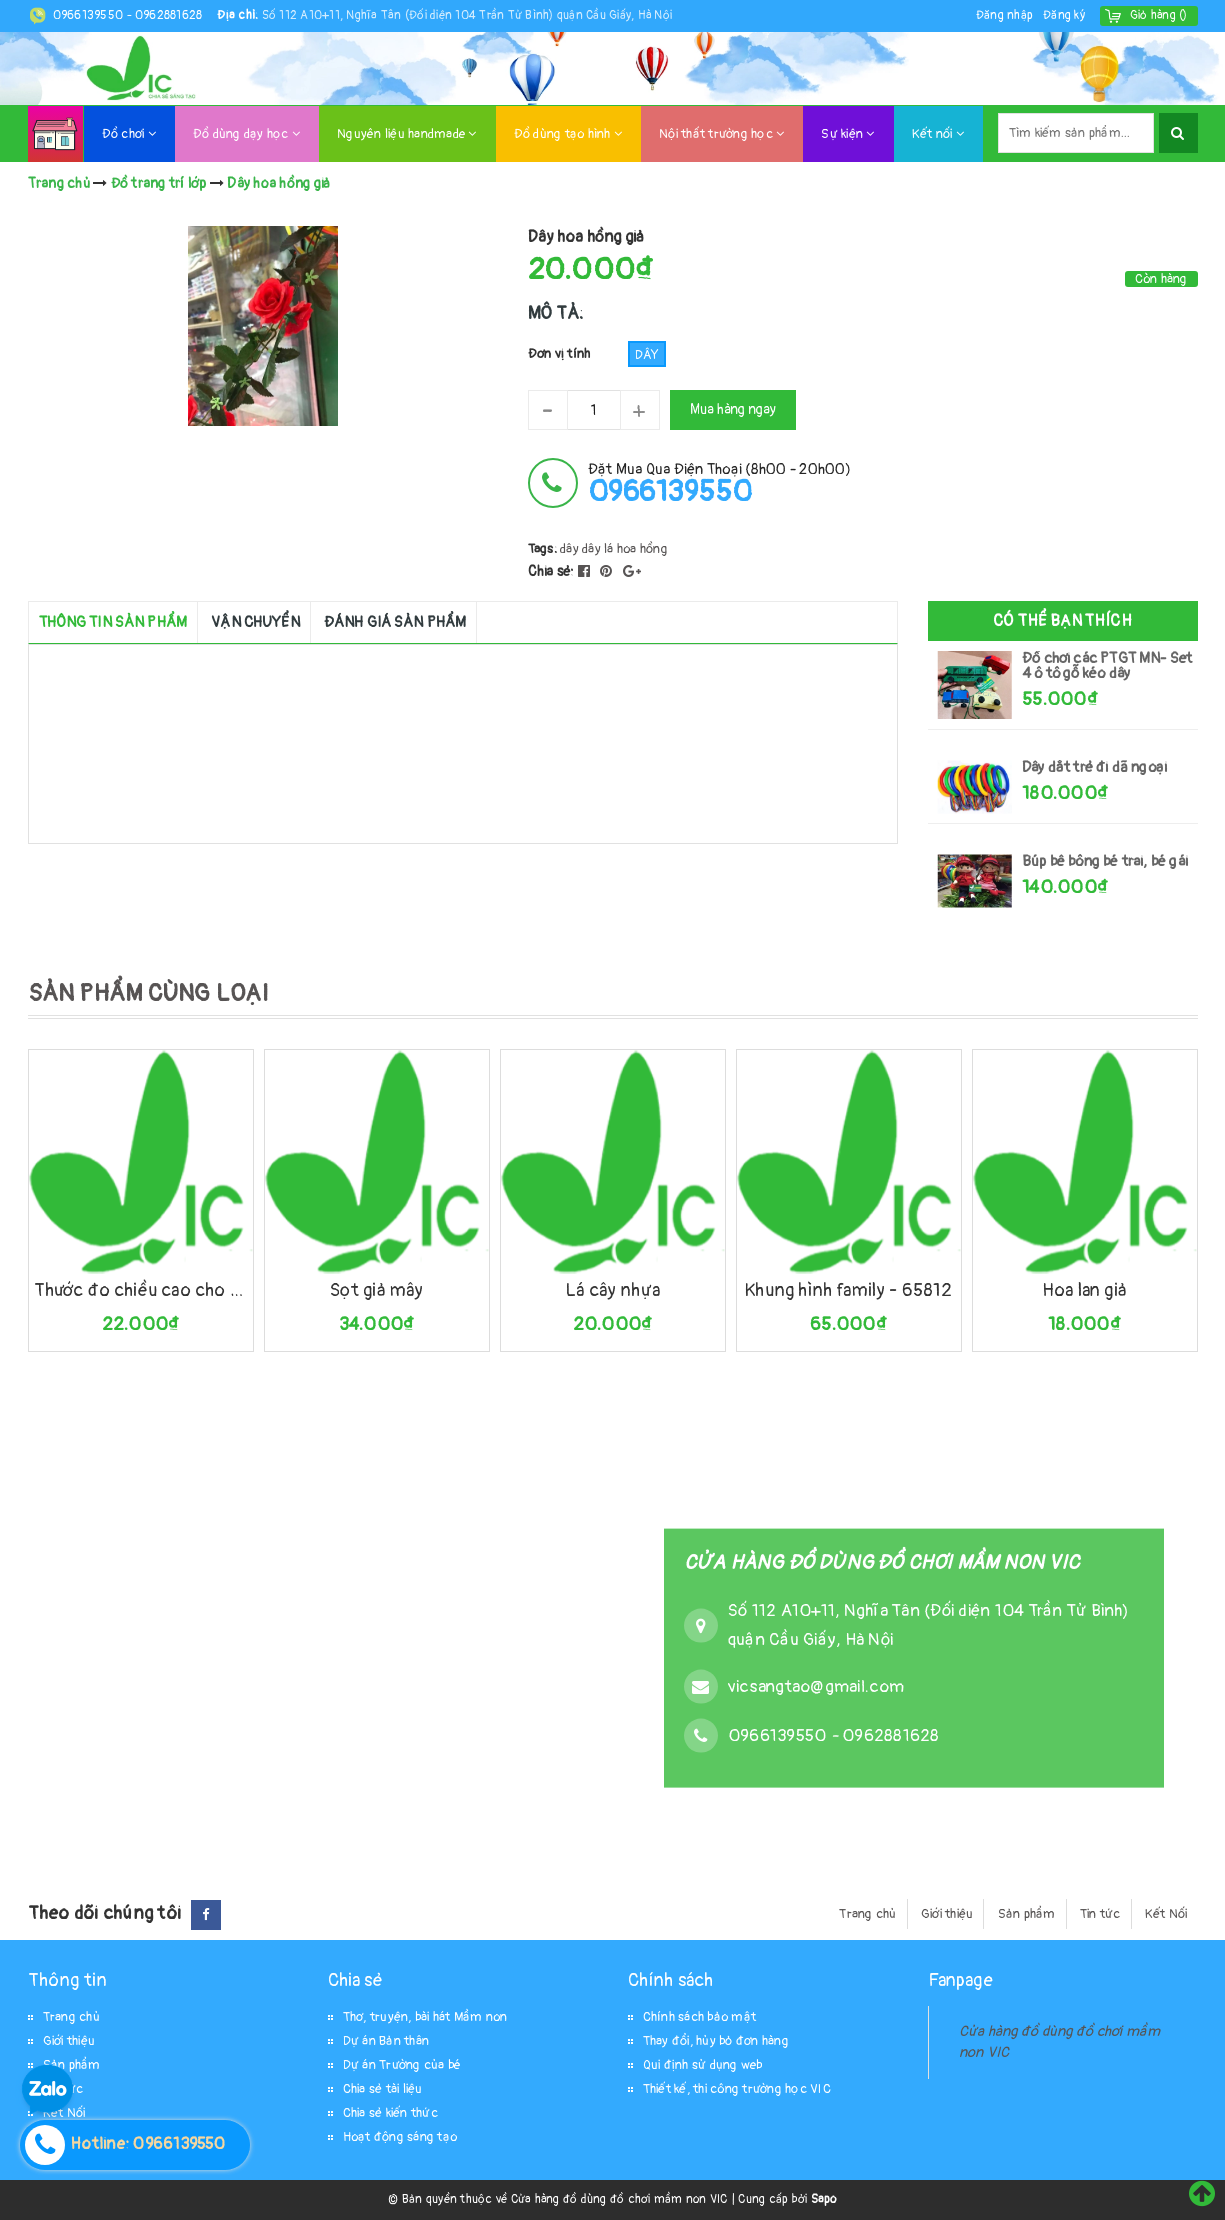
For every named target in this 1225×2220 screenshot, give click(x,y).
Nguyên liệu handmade (407, 134)
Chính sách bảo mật (700, 2017)
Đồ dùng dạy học (246, 134)
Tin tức (1100, 1914)
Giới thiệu (947, 1914)
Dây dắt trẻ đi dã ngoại (1094, 767)
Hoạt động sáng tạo (400, 2137)
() (1159, 15)
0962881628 (169, 15)
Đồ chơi (129, 134)
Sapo (824, 2199)
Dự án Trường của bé (402, 2065)
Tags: (544, 549)
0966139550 (90, 15)
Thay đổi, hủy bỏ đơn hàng (716, 2041)
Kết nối (938, 134)
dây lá (598, 549)
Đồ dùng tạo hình (568, 134)
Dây (647, 355)
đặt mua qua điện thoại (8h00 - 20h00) (719, 483)
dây (569, 549)
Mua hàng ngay (733, 409)
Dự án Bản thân (386, 2041)
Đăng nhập (1004, 15)
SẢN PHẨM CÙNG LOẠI (148, 993)
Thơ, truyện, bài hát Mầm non (425, 2017)
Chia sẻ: (551, 571)
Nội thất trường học (721, 134)
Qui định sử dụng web (703, 2065)
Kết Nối (1166, 1914)
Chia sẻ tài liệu (383, 2089)
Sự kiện (847, 134)
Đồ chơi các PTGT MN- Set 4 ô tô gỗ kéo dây (1107, 666)
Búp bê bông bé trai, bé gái (1105, 861)
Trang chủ (867, 1914)
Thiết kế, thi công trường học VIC (737, 2089)
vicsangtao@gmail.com (816, 1685)
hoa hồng (642, 549)
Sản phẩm (1027, 1914)
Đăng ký (1064, 15)
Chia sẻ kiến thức (390, 2113)
